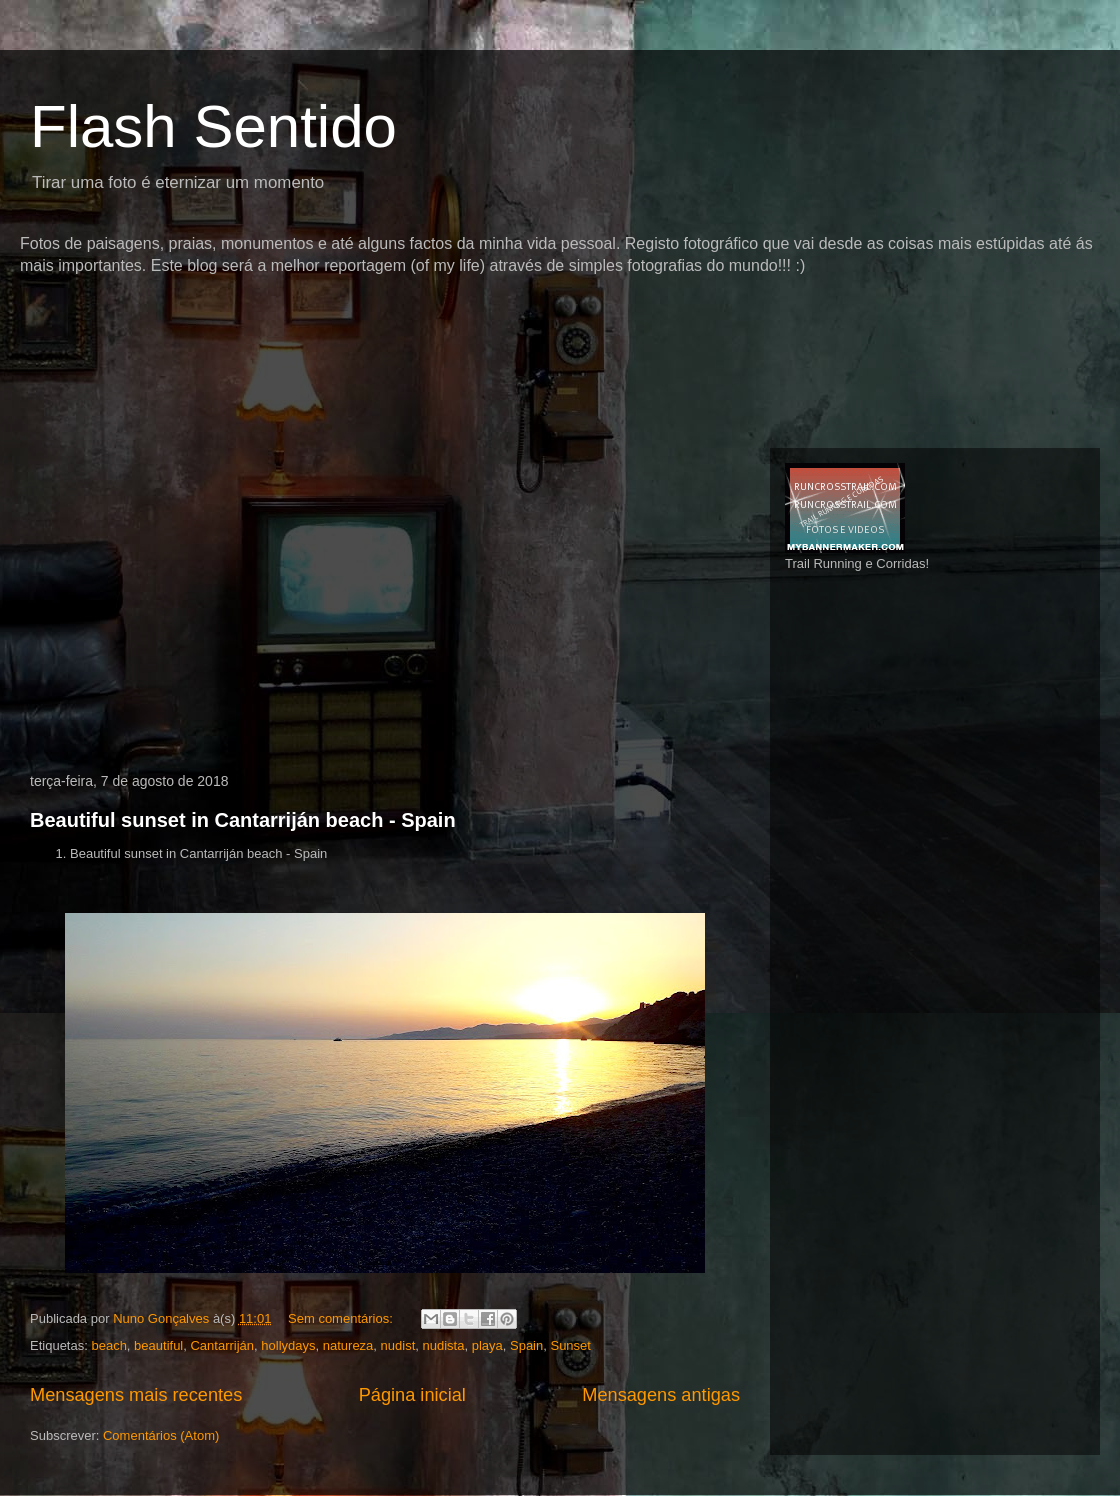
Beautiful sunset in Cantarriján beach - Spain (243, 820)
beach (108, 1345)
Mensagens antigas (661, 1395)
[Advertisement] (384, 314)
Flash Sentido (213, 126)
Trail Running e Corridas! (857, 563)
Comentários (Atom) (161, 1435)
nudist (398, 1345)
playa (487, 1345)
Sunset (570, 1345)
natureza (348, 1345)
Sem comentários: (342, 1318)
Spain (526, 1345)
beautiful (158, 1345)
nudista (444, 1345)
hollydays (288, 1345)
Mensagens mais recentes (136, 1395)
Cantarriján (222, 1345)
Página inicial (412, 1395)
